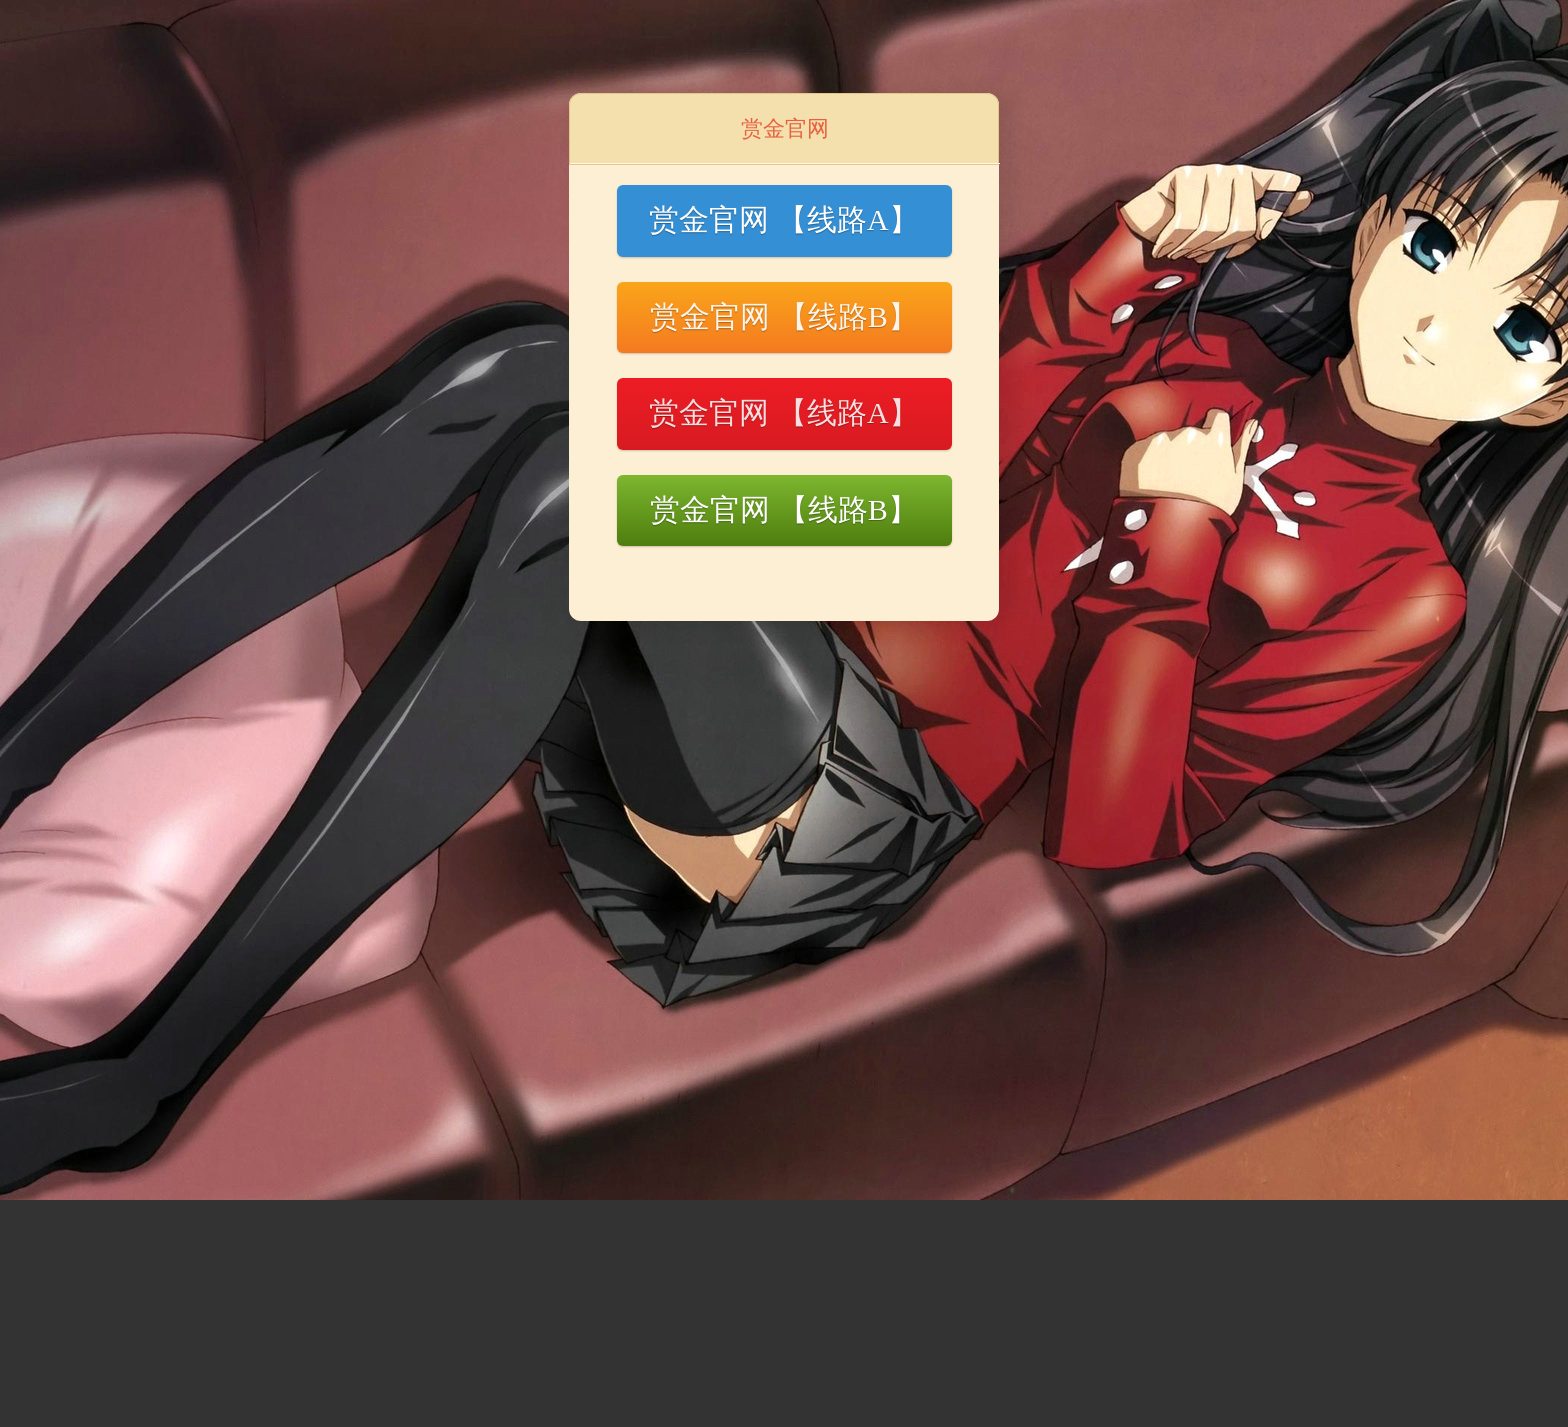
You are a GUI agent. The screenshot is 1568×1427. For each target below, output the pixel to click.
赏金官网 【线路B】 (784, 316)
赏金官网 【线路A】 (783, 219)
